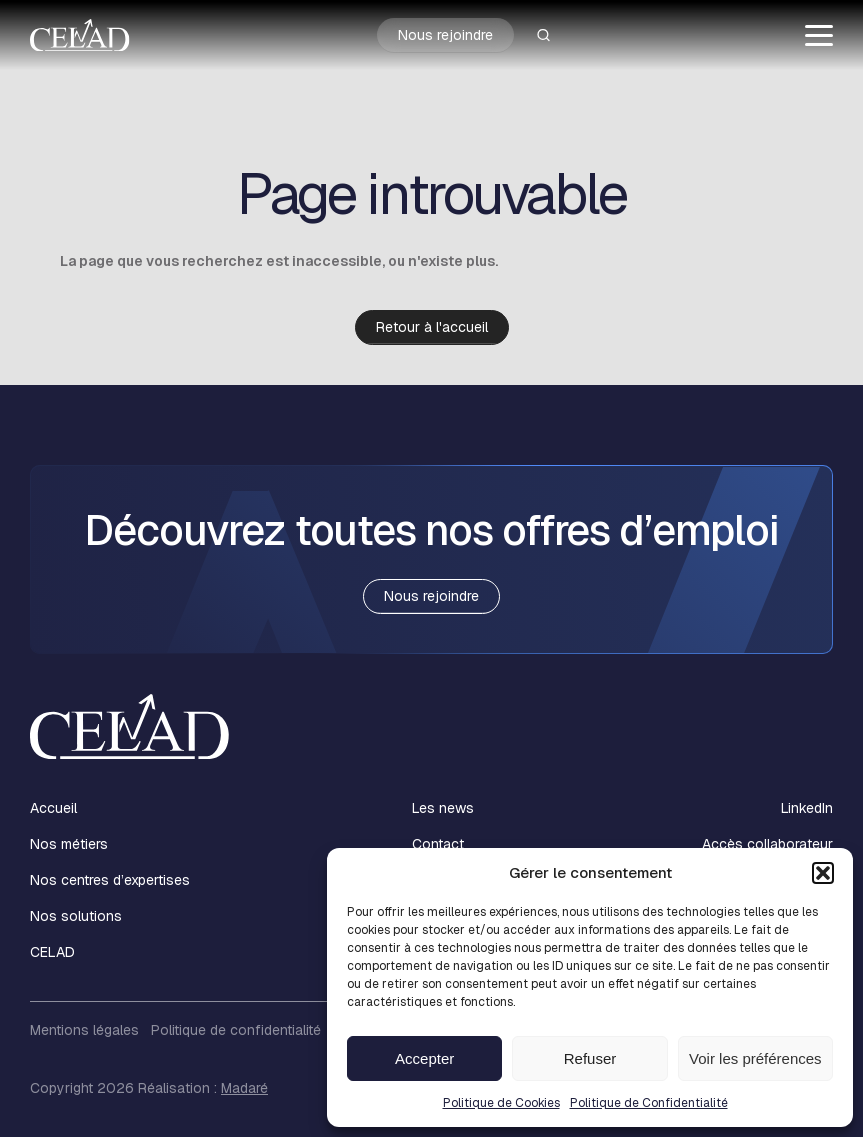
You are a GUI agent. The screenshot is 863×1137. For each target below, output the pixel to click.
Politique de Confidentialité (649, 1103)
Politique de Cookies (501, 1103)
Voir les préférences (755, 1058)
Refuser (590, 1058)
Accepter (424, 1058)
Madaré (244, 1088)
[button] (823, 873)
